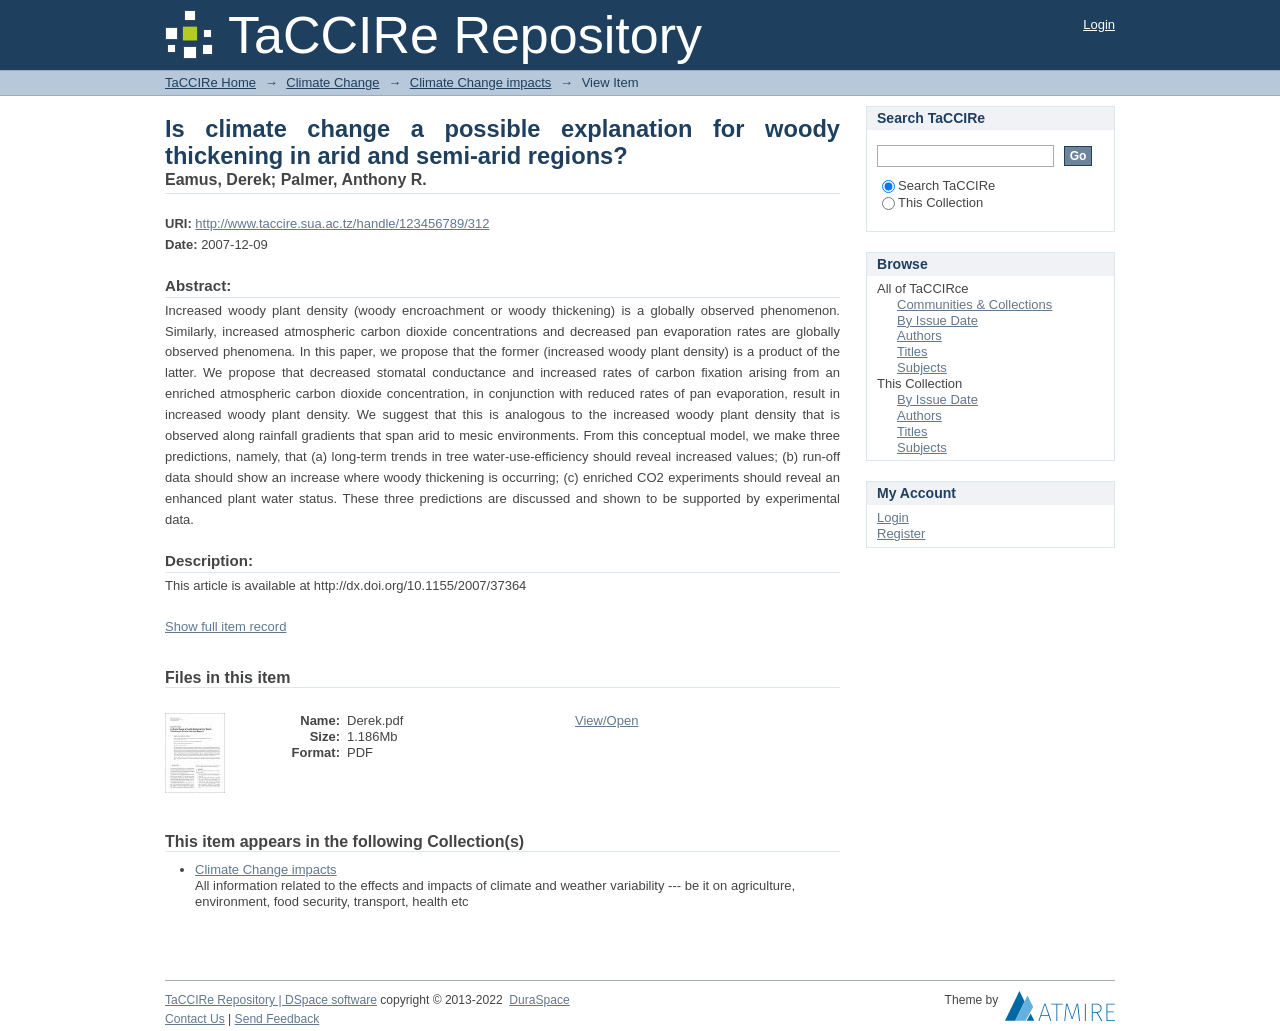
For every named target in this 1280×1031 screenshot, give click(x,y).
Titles (912, 351)
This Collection (932, 202)
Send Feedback (277, 1019)
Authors (919, 335)
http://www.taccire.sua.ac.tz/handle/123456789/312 (342, 223)
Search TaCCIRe (938, 185)
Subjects (922, 367)
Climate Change (332, 82)
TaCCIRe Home (210, 82)
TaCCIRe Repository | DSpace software (271, 1000)
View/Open (606, 720)
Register (901, 533)
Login (1099, 24)
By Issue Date (937, 320)
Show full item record (225, 626)
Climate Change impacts (481, 82)
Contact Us (195, 1019)
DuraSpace (539, 1000)
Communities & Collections (974, 304)
